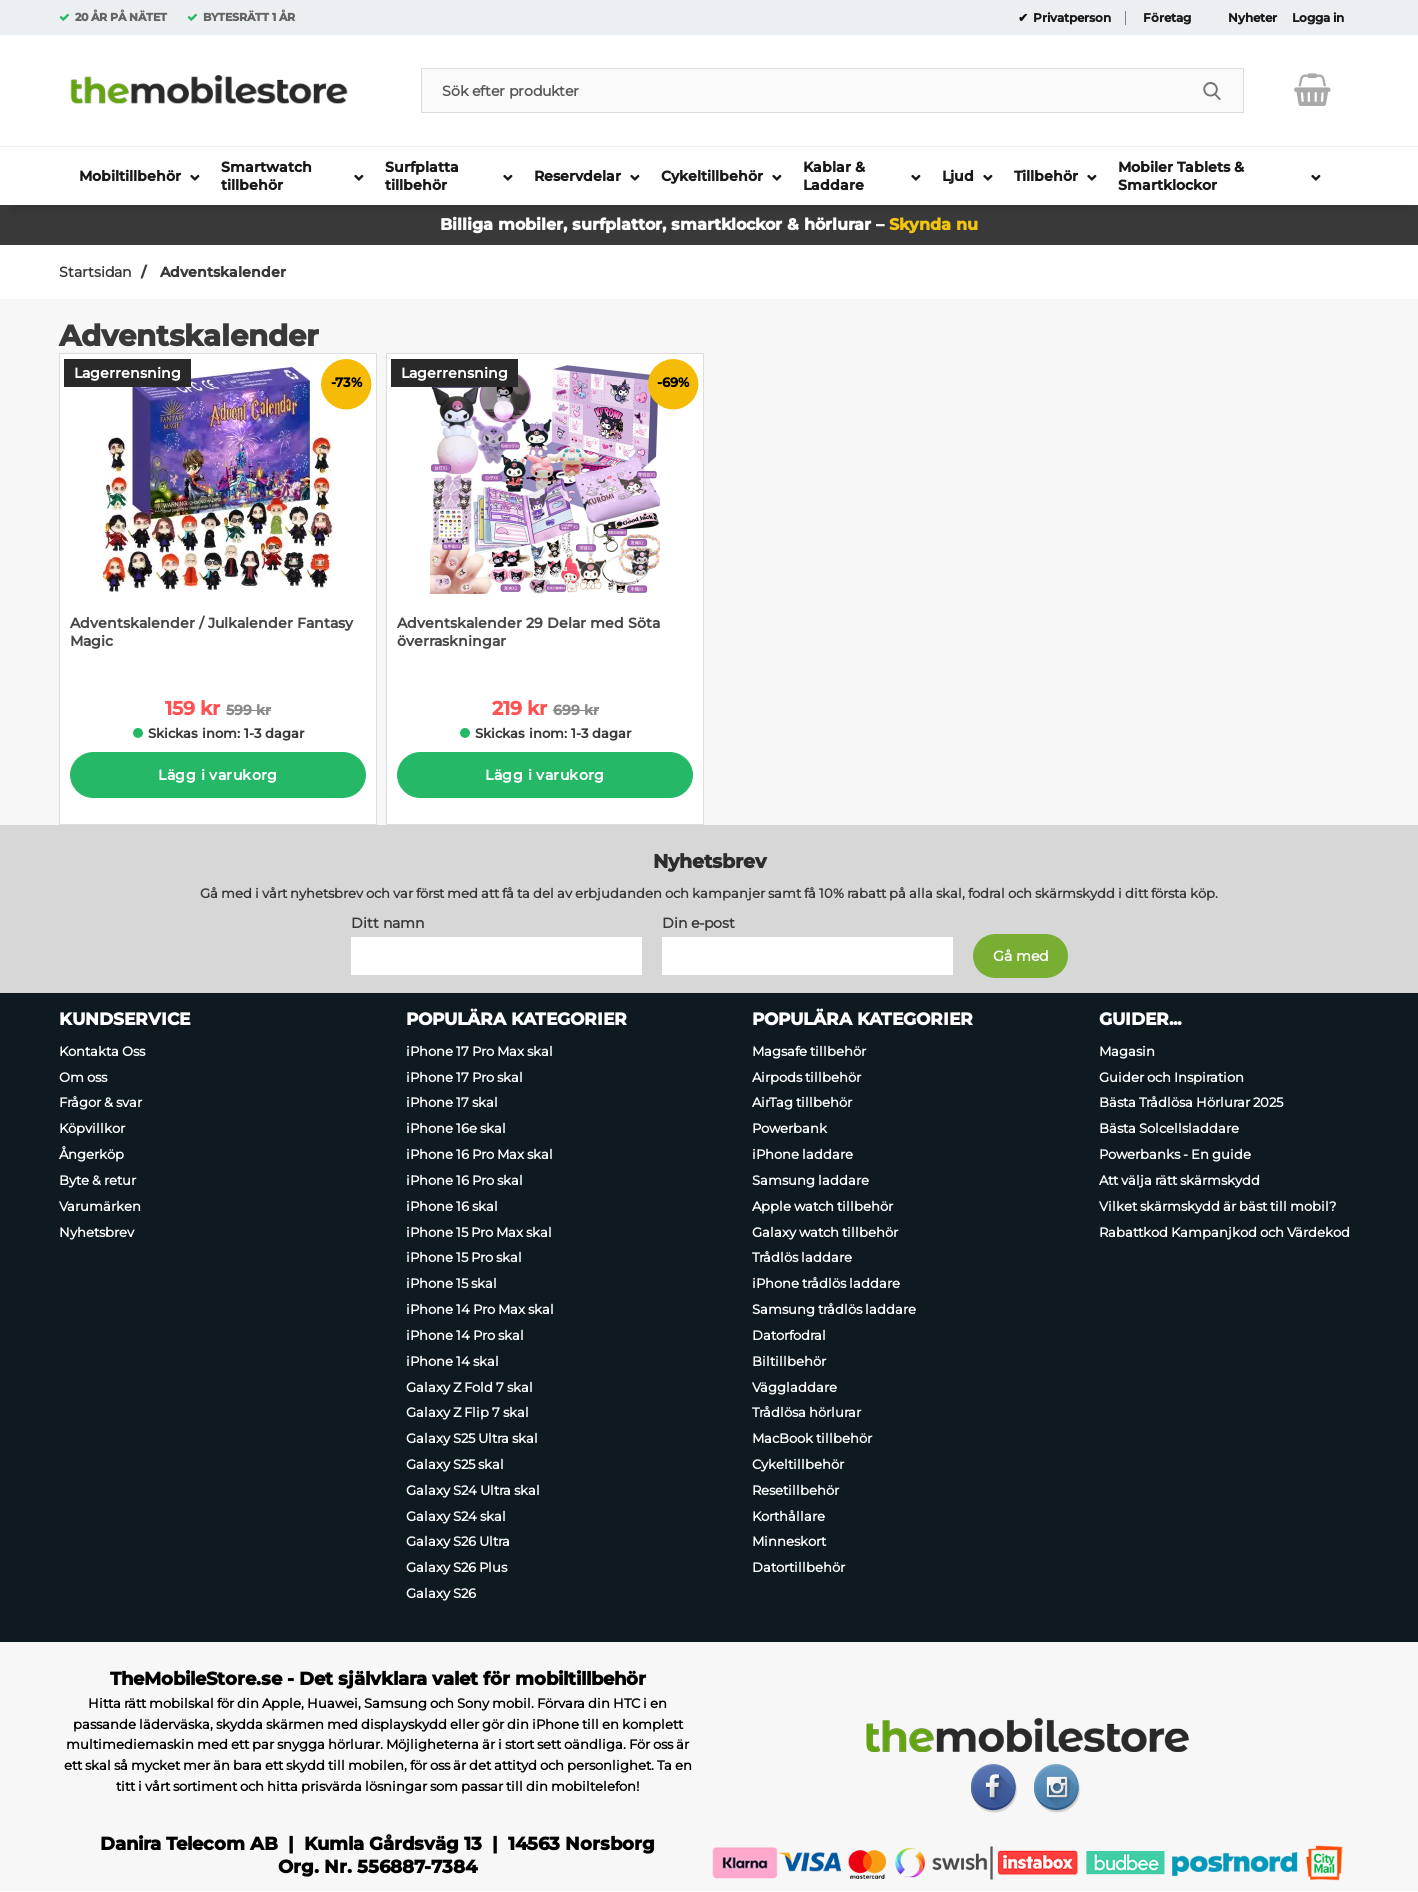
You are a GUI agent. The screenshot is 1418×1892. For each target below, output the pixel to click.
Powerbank (789, 1128)
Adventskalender (221, 272)
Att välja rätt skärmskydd (1179, 1180)
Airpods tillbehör (806, 1077)
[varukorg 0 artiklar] (1312, 90)
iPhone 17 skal (452, 1103)
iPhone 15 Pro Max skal (479, 1232)
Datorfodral (789, 1335)
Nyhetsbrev (96, 1232)
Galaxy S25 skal (455, 1464)
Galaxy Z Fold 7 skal (469, 1387)
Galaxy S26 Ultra (458, 1542)
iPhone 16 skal (452, 1206)
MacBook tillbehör (812, 1438)
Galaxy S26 (441, 1593)
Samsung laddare (810, 1180)
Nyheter (1252, 18)
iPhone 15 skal (451, 1283)
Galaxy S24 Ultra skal (473, 1490)
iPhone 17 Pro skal (464, 1077)
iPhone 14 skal (452, 1361)
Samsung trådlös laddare (834, 1309)
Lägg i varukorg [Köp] (217, 775)
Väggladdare (794, 1387)
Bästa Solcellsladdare (1169, 1128)
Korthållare (788, 1516)
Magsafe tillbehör (809, 1051)
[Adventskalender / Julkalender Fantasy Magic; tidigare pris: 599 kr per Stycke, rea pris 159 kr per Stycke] (218, 511)
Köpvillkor (92, 1128)
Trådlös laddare (802, 1258)
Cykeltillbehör (798, 1464)
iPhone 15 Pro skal (464, 1258)
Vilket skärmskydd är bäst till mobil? (1217, 1206)
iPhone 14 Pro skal (465, 1335)
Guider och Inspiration (1171, 1077)
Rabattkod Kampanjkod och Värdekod (1224, 1232)
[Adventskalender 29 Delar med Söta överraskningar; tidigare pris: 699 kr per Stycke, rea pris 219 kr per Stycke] (545, 511)
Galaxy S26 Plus (456, 1567)
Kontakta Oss (102, 1051)
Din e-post (698, 923)
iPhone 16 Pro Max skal (479, 1154)
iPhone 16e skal (456, 1128)
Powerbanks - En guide (1175, 1154)
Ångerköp (91, 1154)
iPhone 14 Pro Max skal (480, 1309)
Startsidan (95, 272)
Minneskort (789, 1542)
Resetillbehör (795, 1490)
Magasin (1127, 1051)
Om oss (83, 1077)
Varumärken (100, 1206)
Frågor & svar (100, 1103)
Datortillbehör (798, 1567)
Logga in (1318, 18)
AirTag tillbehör (802, 1103)
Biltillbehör (789, 1361)
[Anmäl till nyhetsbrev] (1020, 956)
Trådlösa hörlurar (806, 1412)
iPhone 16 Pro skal (464, 1180)
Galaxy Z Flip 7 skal (467, 1412)
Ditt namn (387, 923)
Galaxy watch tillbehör (825, 1232)
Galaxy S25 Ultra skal (472, 1438)
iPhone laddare (802, 1154)
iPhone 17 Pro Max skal (479, 1051)
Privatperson (1070, 18)
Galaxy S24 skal (456, 1516)
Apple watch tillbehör (822, 1206)
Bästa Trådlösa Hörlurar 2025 (1191, 1103)
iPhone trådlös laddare (826, 1283)
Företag (1167, 18)
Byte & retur (97, 1180)
